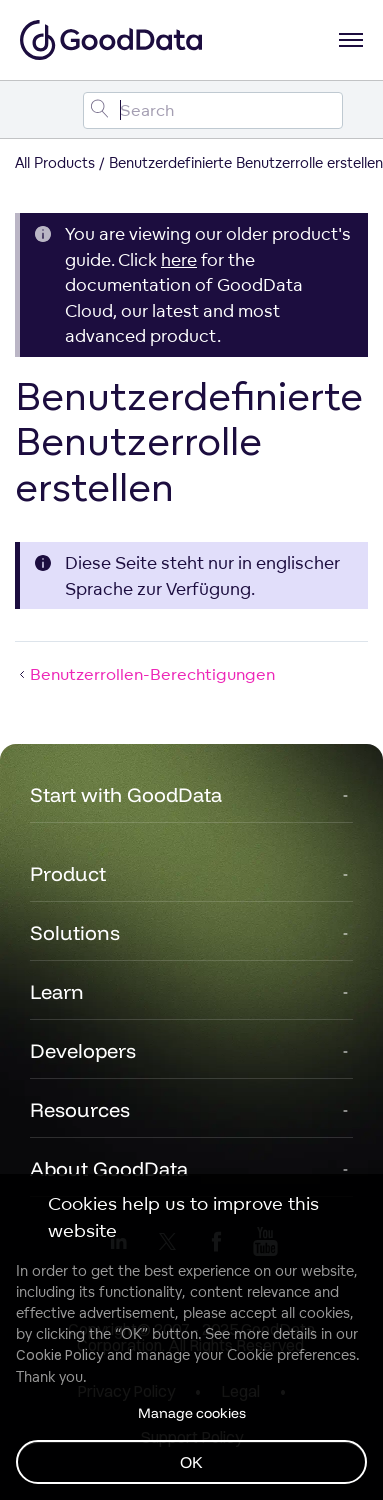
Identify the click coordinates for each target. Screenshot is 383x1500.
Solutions (75, 932)
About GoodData (109, 1168)
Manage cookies (192, 1413)
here (179, 259)
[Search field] (213, 110)
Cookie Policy (59, 1355)
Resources (80, 1109)
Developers (83, 1050)
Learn (57, 991)
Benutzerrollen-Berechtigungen (145, 674)
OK (191, 1462)
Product (68, 873)
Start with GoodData (126, 794)
